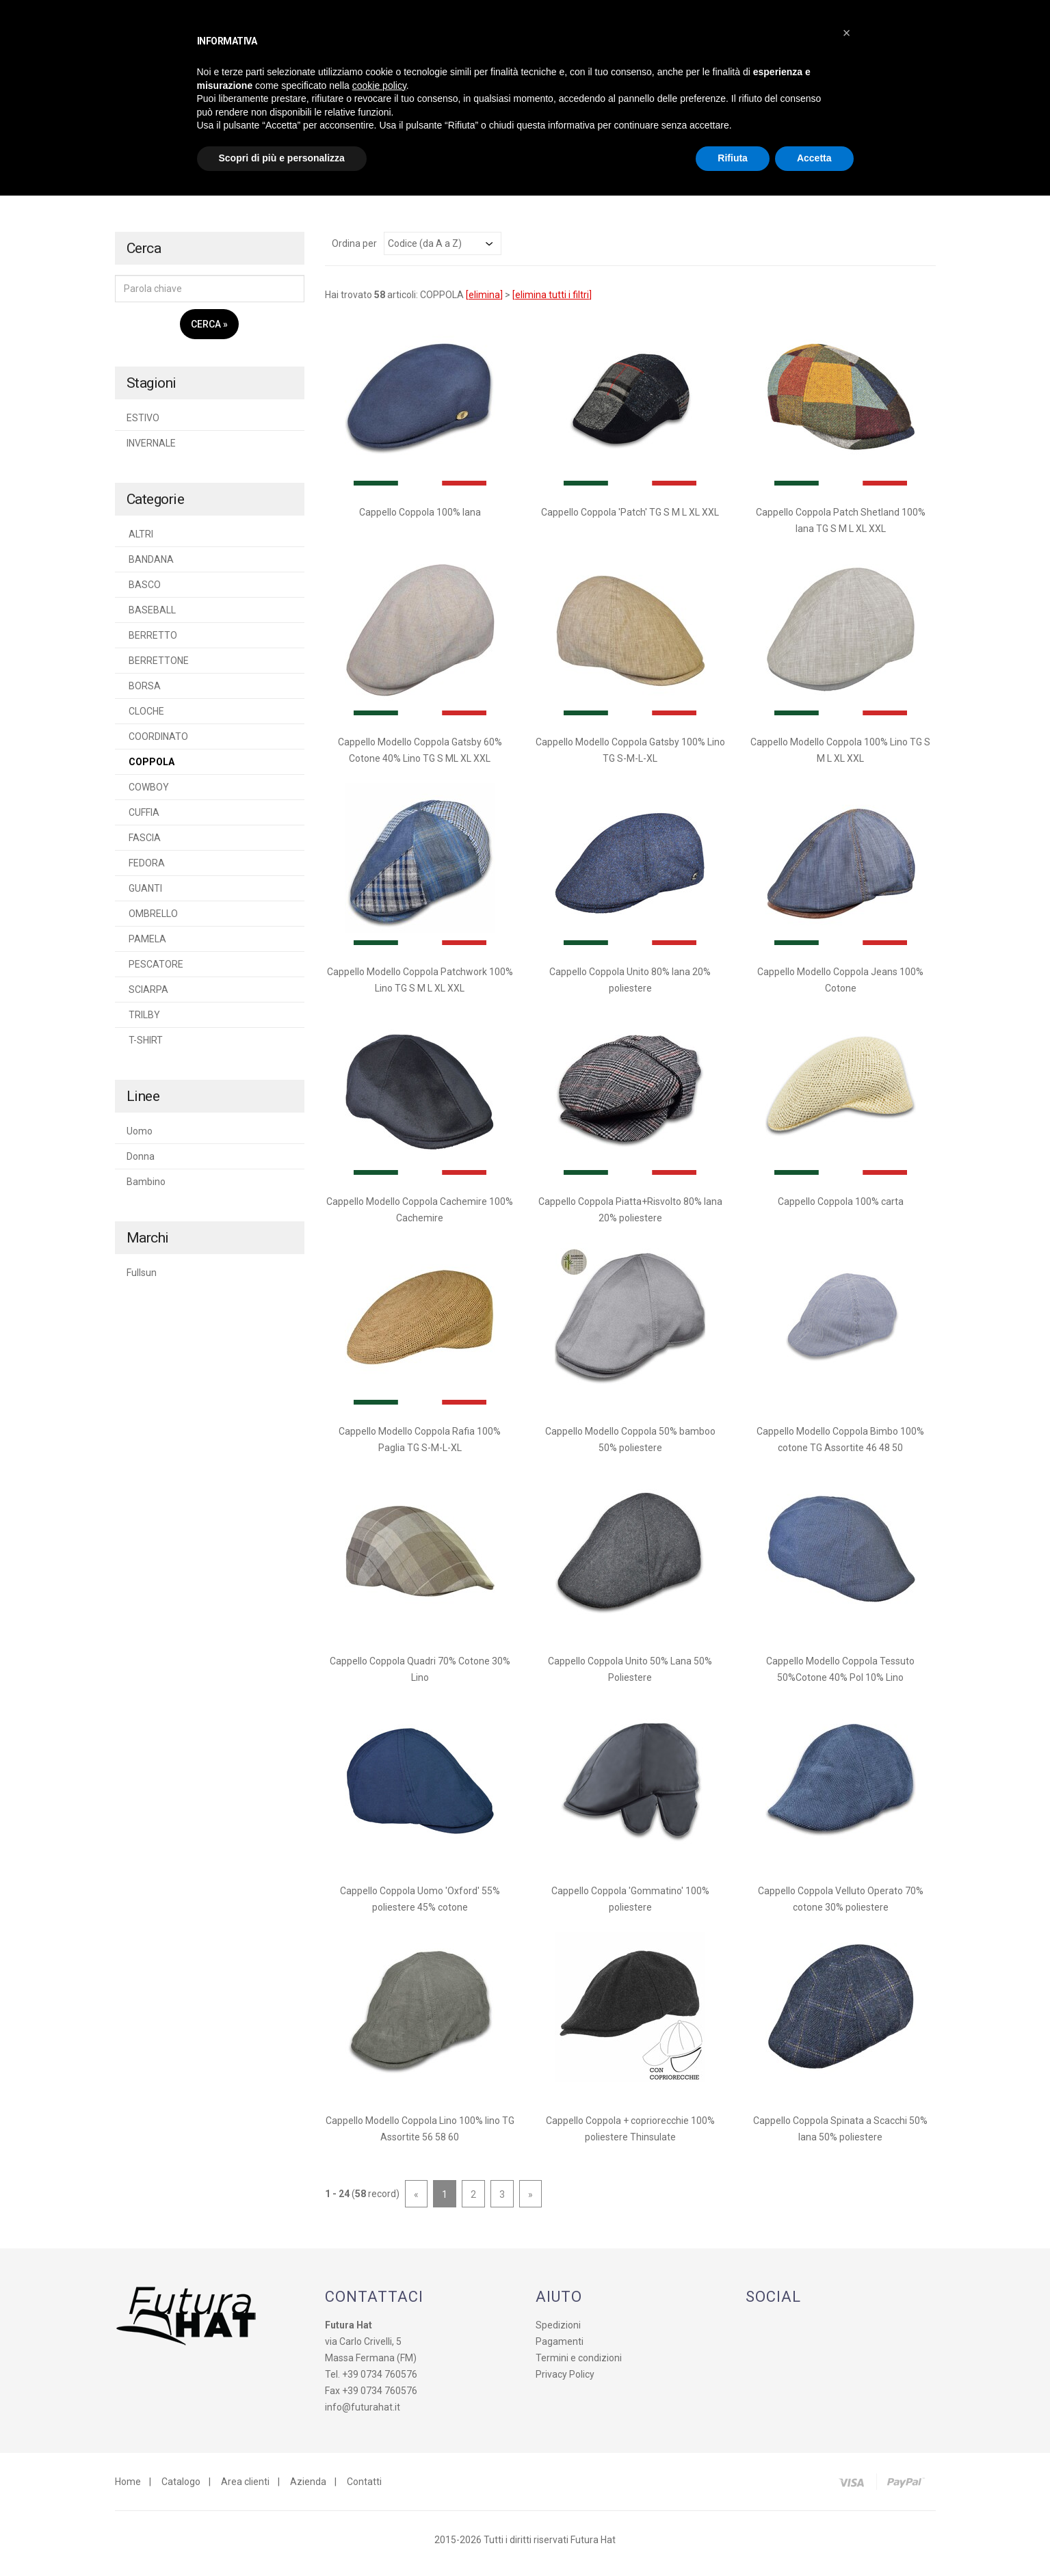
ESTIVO (143, 425)
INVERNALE (151, 450)
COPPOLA (150, 769)
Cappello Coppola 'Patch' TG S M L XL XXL (630, 519)
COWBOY (148, 794)
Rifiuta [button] (733, 157)
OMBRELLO (152, 921)
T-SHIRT (145, 1047)
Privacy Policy (565, 2381)
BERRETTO (152, 642)
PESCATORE (155, 971)
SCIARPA (147, 997)
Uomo (140, 1138)
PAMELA (146, 946)
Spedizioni (558, 2332)
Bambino (146, 1189)
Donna (141, 1163)
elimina (484, 302)
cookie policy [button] (379, 85)
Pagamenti (559, 2348)
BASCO (144, 592)
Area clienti (245, 2489)
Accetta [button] (814, 157)
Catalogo (180, 2489)
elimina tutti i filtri (552, 302)
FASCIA (144, 845)
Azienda (308, 2489)
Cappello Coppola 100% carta (841, 1209)
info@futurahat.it (362, 2414)
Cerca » (209, 331)
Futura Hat (593, 2547)
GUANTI (144, 895)
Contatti (364, 2489)
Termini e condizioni (579, 2365)
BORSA (144, 693)
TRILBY (143, 1022)
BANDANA (150, 566)
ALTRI (140, 541)
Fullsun (142, 1280)
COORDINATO (157, 744)
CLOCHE (145, 718)
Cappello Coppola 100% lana (420, 519)
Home (128, 2489)
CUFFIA (143, 819)
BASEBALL (151, 617)
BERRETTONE (158, 668)
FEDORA (146, 870)
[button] (847, 33)
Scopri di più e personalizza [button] (282, 157)
